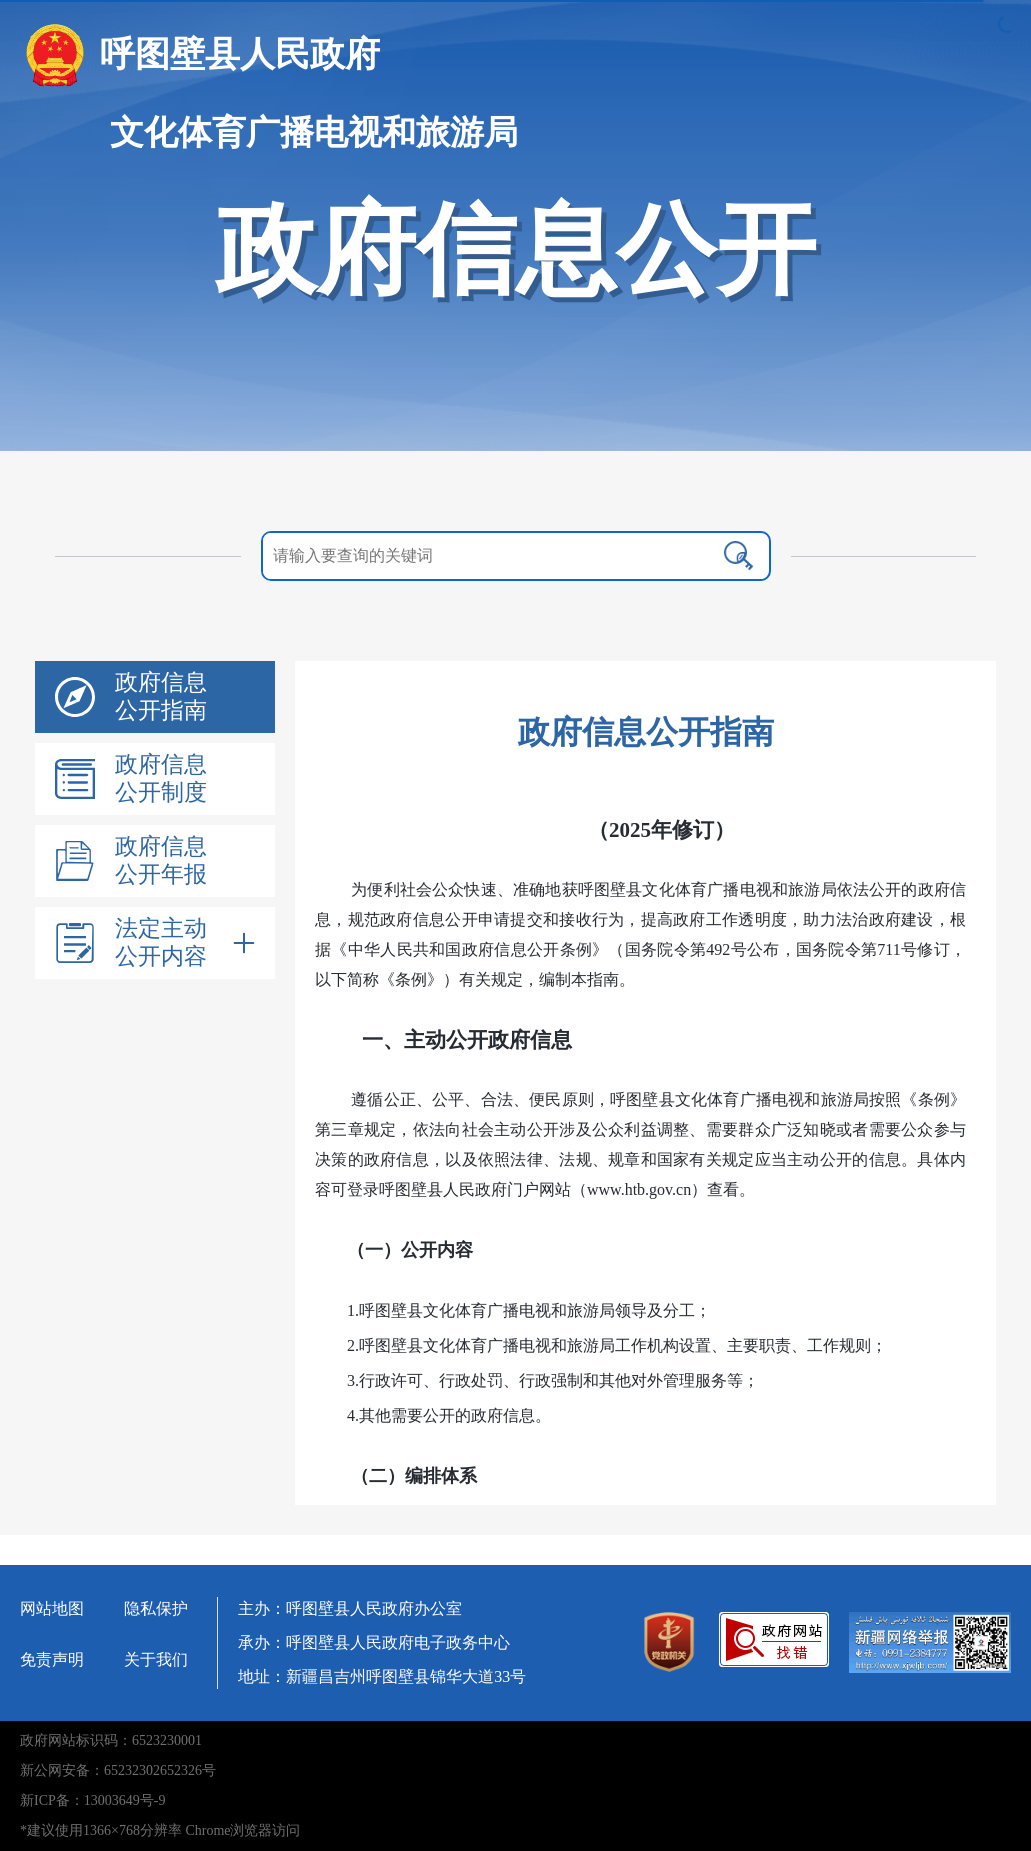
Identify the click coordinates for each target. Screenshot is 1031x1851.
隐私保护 (156, 1608)
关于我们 (156, 1659)
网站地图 (52, 1608)
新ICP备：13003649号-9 (92, 1800)
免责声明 (52, 1659)
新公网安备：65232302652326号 (118, 1770)
